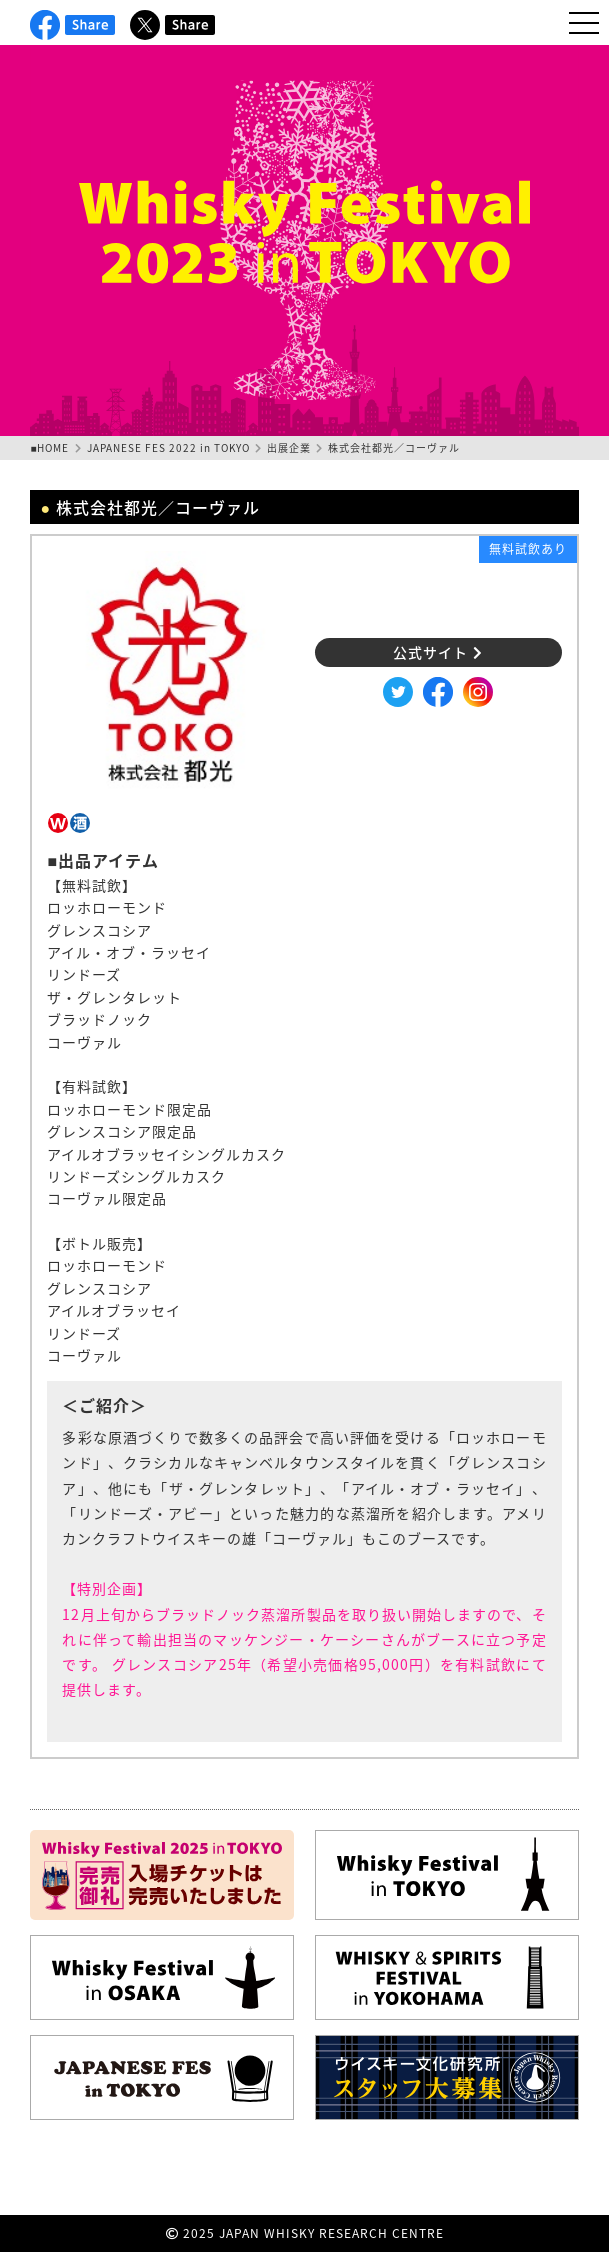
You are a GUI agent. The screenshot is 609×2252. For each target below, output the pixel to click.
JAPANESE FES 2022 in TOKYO (168, 447)
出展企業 (289, 447)
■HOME (49, 447)
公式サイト (438, 652)
